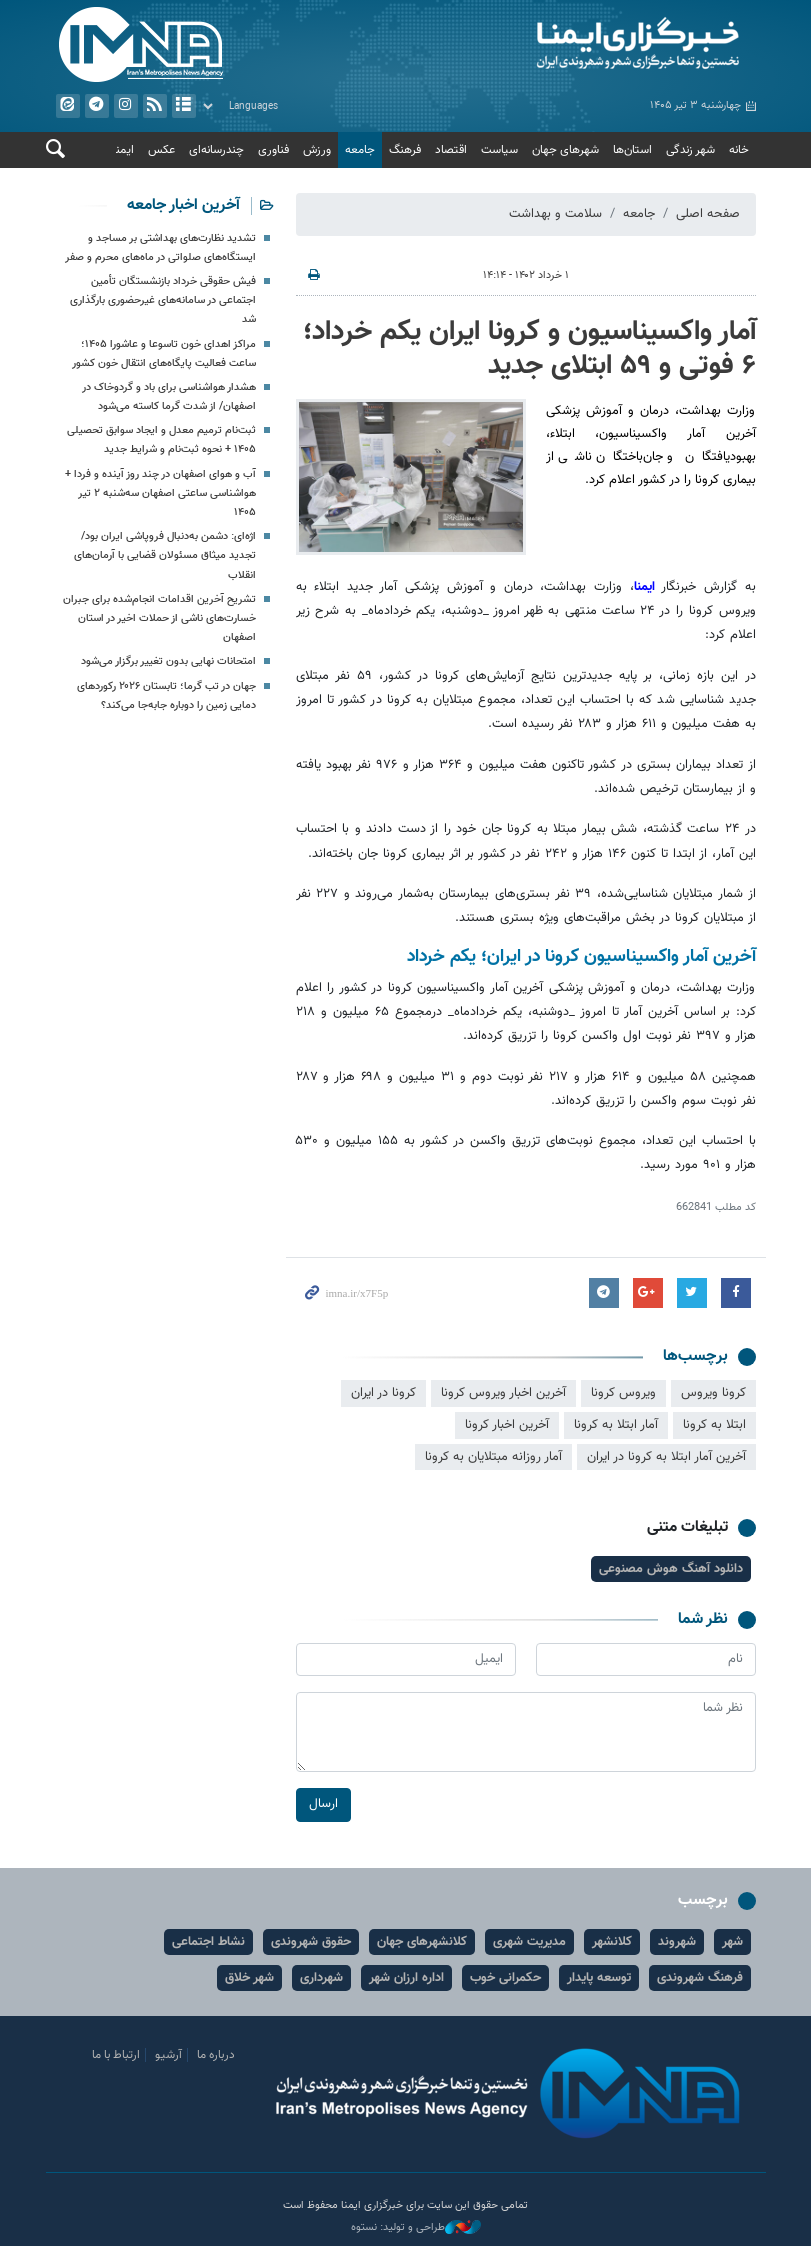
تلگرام (96, 106)
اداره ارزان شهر (406, 1978)
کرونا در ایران (383, 1393)
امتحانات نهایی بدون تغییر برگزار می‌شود (168, 662)
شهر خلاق (249, 1978)
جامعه (360, 150)
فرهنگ (405, 150)
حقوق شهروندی (311, 1942)
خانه (739, 150)
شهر (732, 1942)
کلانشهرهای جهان (422, 1942)
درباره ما (216, 2055)
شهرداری (321, 1978)
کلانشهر (612, 1942)
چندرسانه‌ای (216, 150)
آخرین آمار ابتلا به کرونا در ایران (666, 1456)
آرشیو (183, 106)
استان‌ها (632, 150)
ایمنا (586, 45)
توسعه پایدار (599, 1978)
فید (154, 106)
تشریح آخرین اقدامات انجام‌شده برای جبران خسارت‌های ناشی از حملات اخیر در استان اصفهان (159, 618)
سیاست (499, 150)
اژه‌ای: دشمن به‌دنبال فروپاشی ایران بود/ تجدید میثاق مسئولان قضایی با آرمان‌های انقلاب (165, 556)
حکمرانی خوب (505, 1978)
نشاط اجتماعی (208, 1942)
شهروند (677, 1942)
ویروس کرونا (623, 1393)
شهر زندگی (690, 150)
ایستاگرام (125, 106)
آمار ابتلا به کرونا (616, 1424)
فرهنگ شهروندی (700, 1978)
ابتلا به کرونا (714, 1424)
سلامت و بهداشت (555, 214)
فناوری (273, 150)
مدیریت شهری (529, 1942)
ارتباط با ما (116, 2055)
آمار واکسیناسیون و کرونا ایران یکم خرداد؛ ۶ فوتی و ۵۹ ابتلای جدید (529, 349)
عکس (161, 150)
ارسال (323, 1804)
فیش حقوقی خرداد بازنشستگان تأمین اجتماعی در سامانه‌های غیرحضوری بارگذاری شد (163, 300)
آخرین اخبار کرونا (507, 1424)
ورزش (317, 150)
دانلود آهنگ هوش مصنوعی (671, 1569)
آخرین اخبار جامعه (183, 205)
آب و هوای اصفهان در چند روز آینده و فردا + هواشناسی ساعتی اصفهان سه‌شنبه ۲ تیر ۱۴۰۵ (160, 493)
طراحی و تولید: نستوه (416, 2228)
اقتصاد (451, 150)
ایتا (67, 106)
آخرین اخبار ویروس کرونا (503, 1393)
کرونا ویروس (713, 1393)
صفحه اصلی (708, 214)
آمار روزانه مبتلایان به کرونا (493, 1456)
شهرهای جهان (565, 150)
